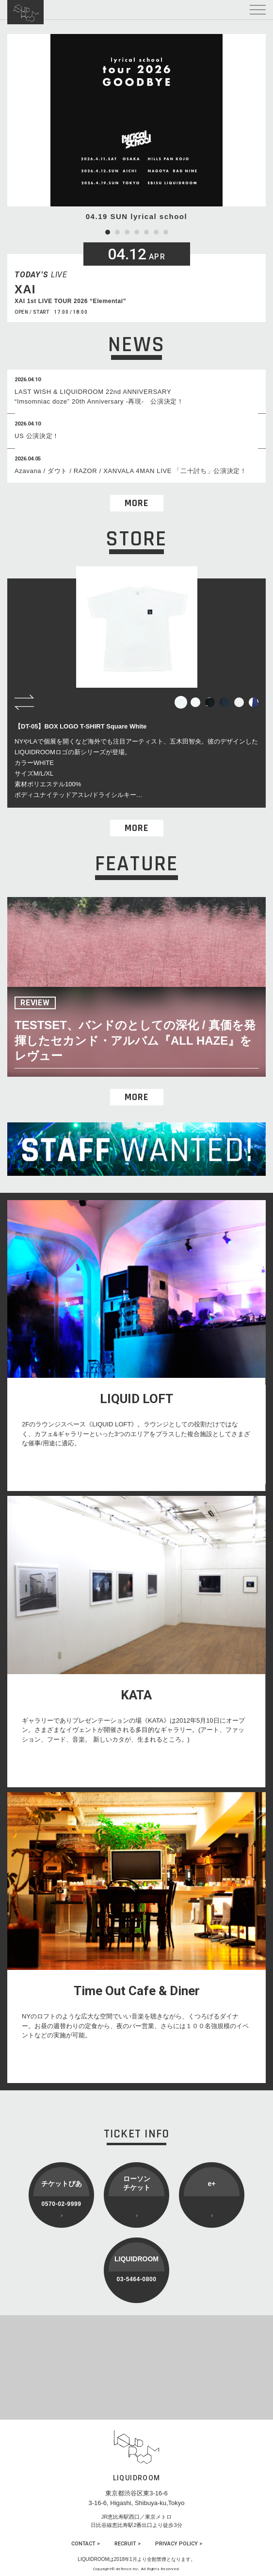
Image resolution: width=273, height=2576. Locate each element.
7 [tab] (165, 232)
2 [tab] (117, 232)
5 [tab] (146, 232)
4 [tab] (136, 232)
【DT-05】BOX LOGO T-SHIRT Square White (80, 726)
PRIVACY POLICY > (178, 2544)
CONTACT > (85, 2544)
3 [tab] (127, 232)
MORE (136, 503)
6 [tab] (156, 232)
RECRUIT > (127, 2544)
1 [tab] (107, 232)
